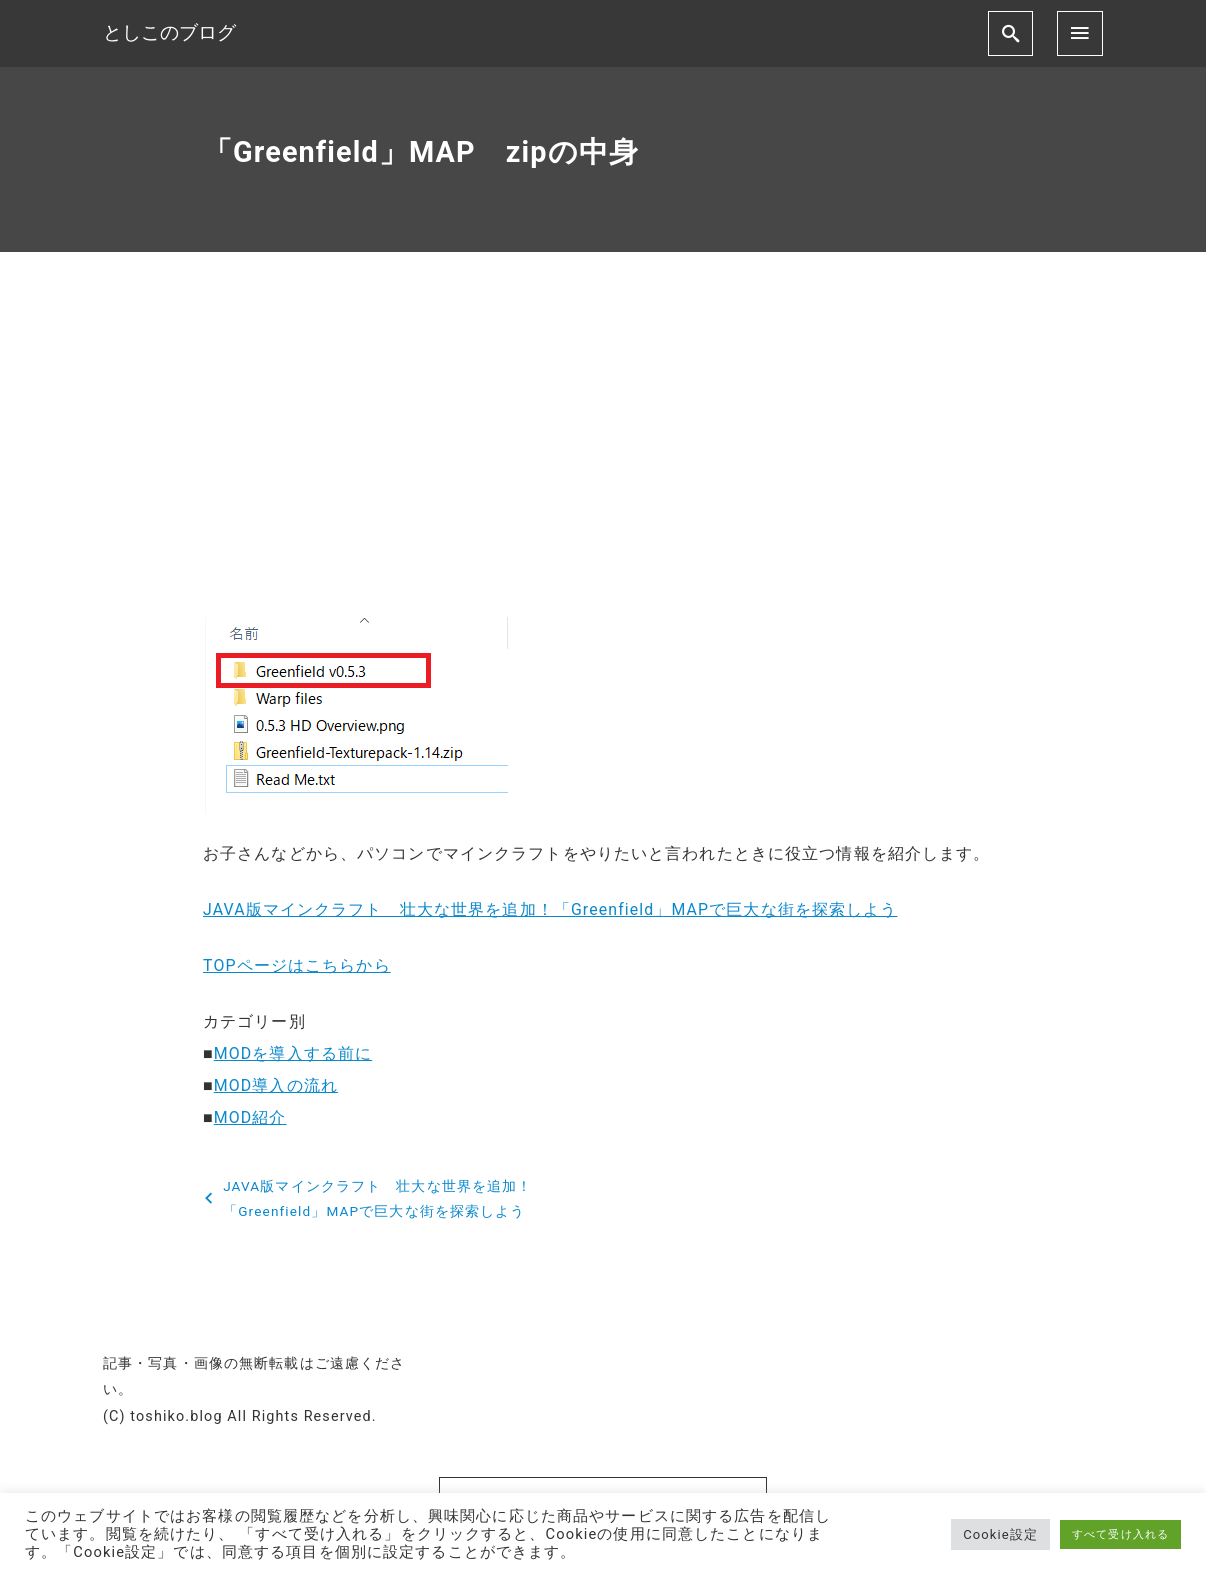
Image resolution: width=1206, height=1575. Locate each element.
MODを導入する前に (293, 1053)
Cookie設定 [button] (1000, 1534)
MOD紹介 (250, 1117)
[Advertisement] (603, 450)
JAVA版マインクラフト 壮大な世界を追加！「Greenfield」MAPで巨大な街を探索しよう (551, 909)
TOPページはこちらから (297, 965)
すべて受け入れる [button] (1120, 1534)
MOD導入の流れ (276, 1085)
